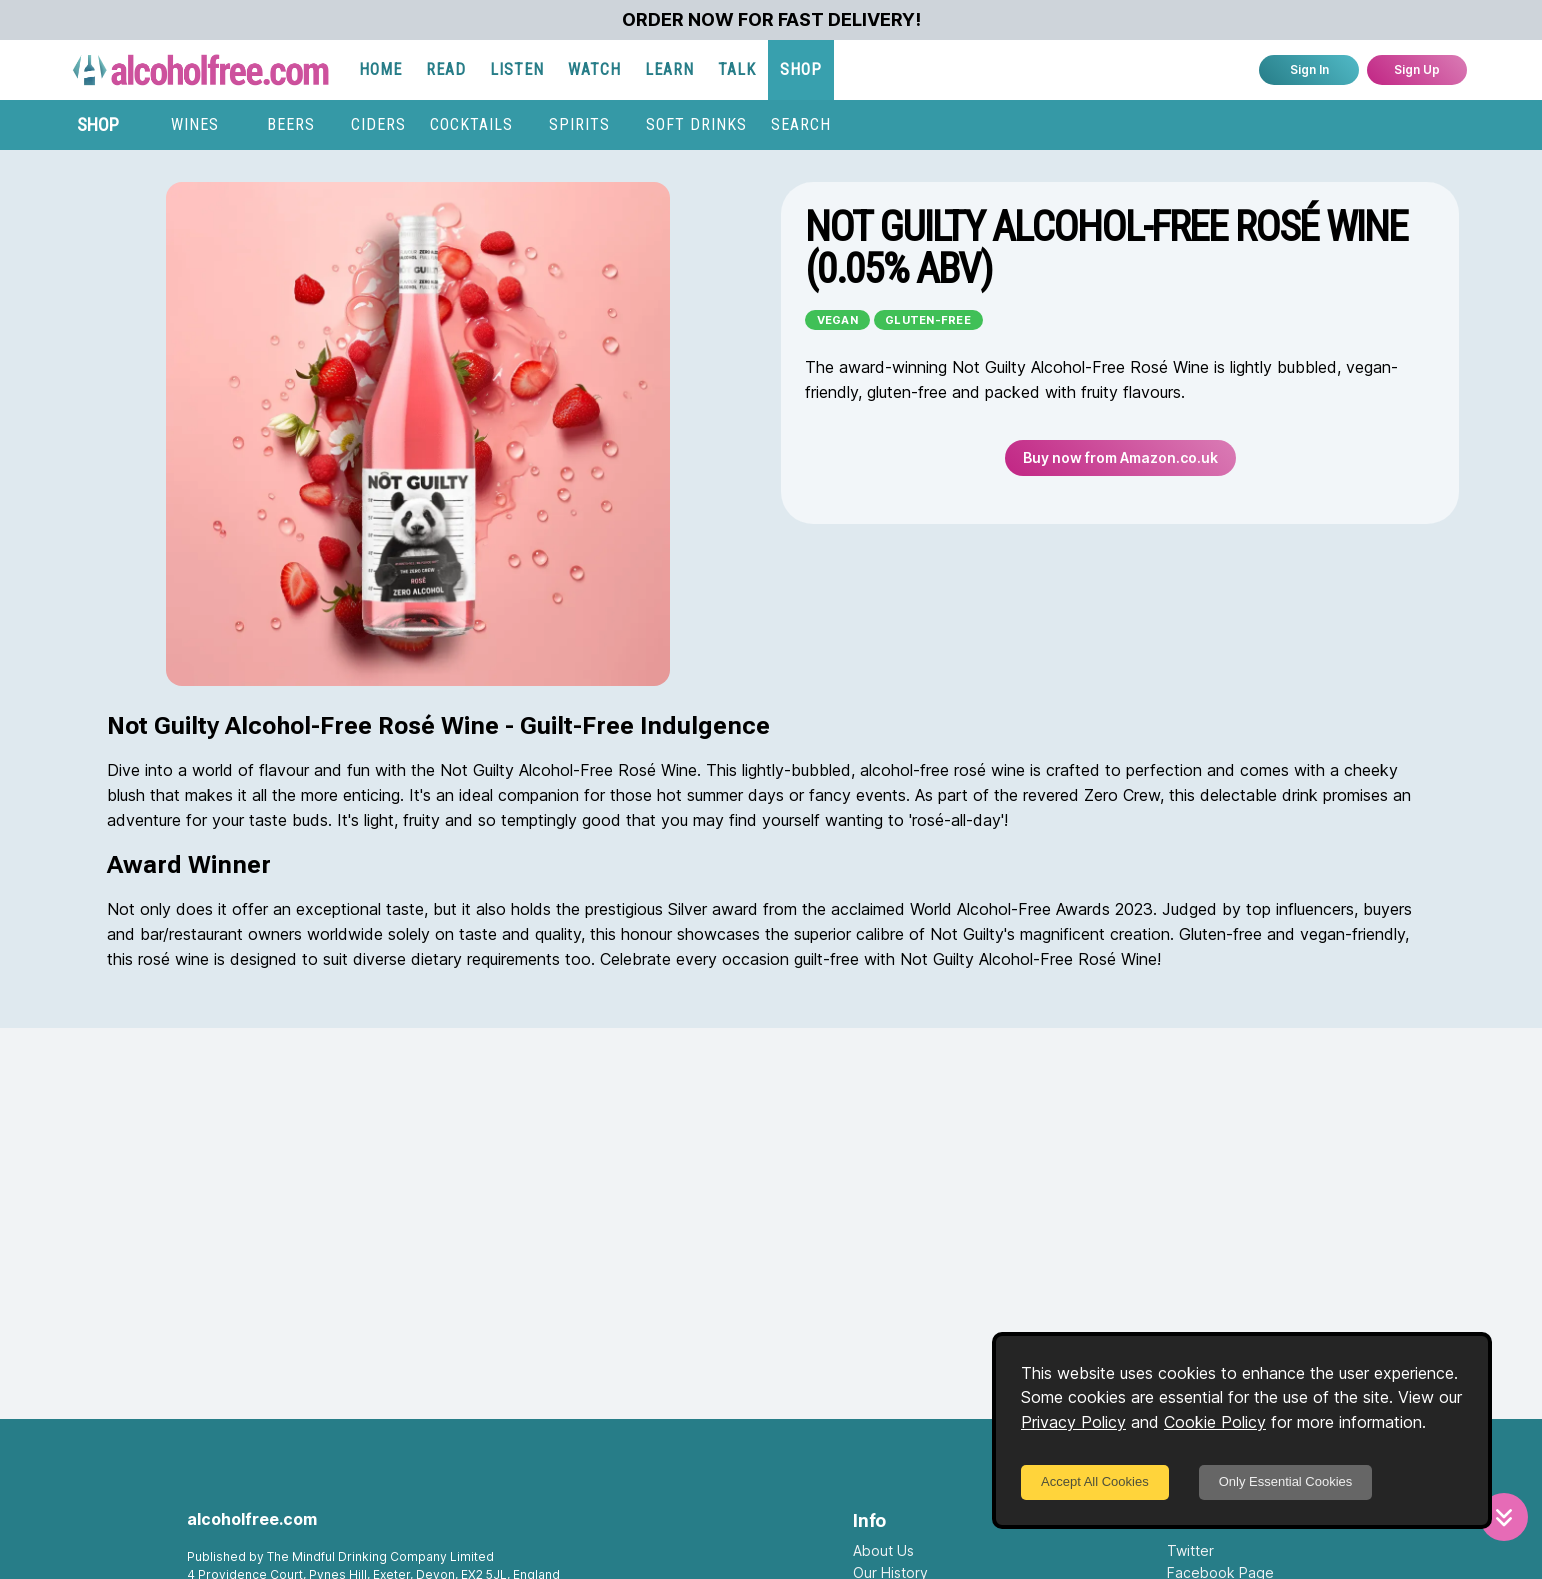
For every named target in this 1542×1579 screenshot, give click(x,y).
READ (446, 69)
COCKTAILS (471, 124)
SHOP (801, 69)
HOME (380, 69)
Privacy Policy (1073, 1422)
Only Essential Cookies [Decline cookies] (1286, 1481)
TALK (737, 69)
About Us (883, 1550)
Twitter (1190, 1550)
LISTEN (517, 69)
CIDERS (378, 124)
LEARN (669, 69)
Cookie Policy (1215, 1422)
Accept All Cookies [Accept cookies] (1095, 1481)
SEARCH (801, 124)
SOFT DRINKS (696, 124)
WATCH (594, 69)
